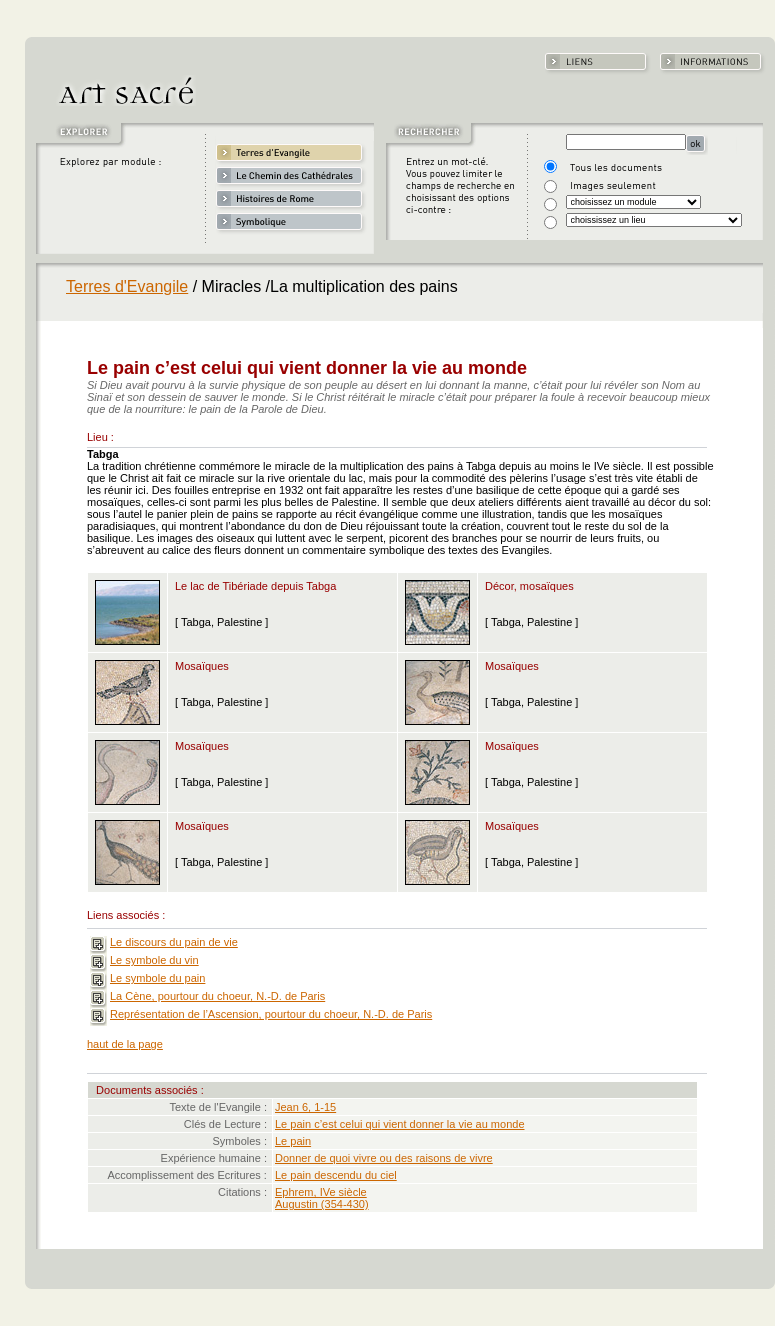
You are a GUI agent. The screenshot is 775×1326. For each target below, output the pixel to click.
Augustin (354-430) (322, 1204)
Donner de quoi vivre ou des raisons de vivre (384, 1158)
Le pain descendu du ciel (336, 1175)
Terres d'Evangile (127, 286)
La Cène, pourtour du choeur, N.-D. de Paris (217, 996)
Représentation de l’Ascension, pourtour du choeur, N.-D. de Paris (271, 1014)
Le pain (293, 1141)
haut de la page (125, 1044)
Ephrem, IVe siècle (321, 1192)
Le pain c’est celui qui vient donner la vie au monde (400, 1124)
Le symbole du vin (154, 960)
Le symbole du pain (157, 978)
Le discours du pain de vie (174, 942)
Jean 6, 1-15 (305, 1107)
